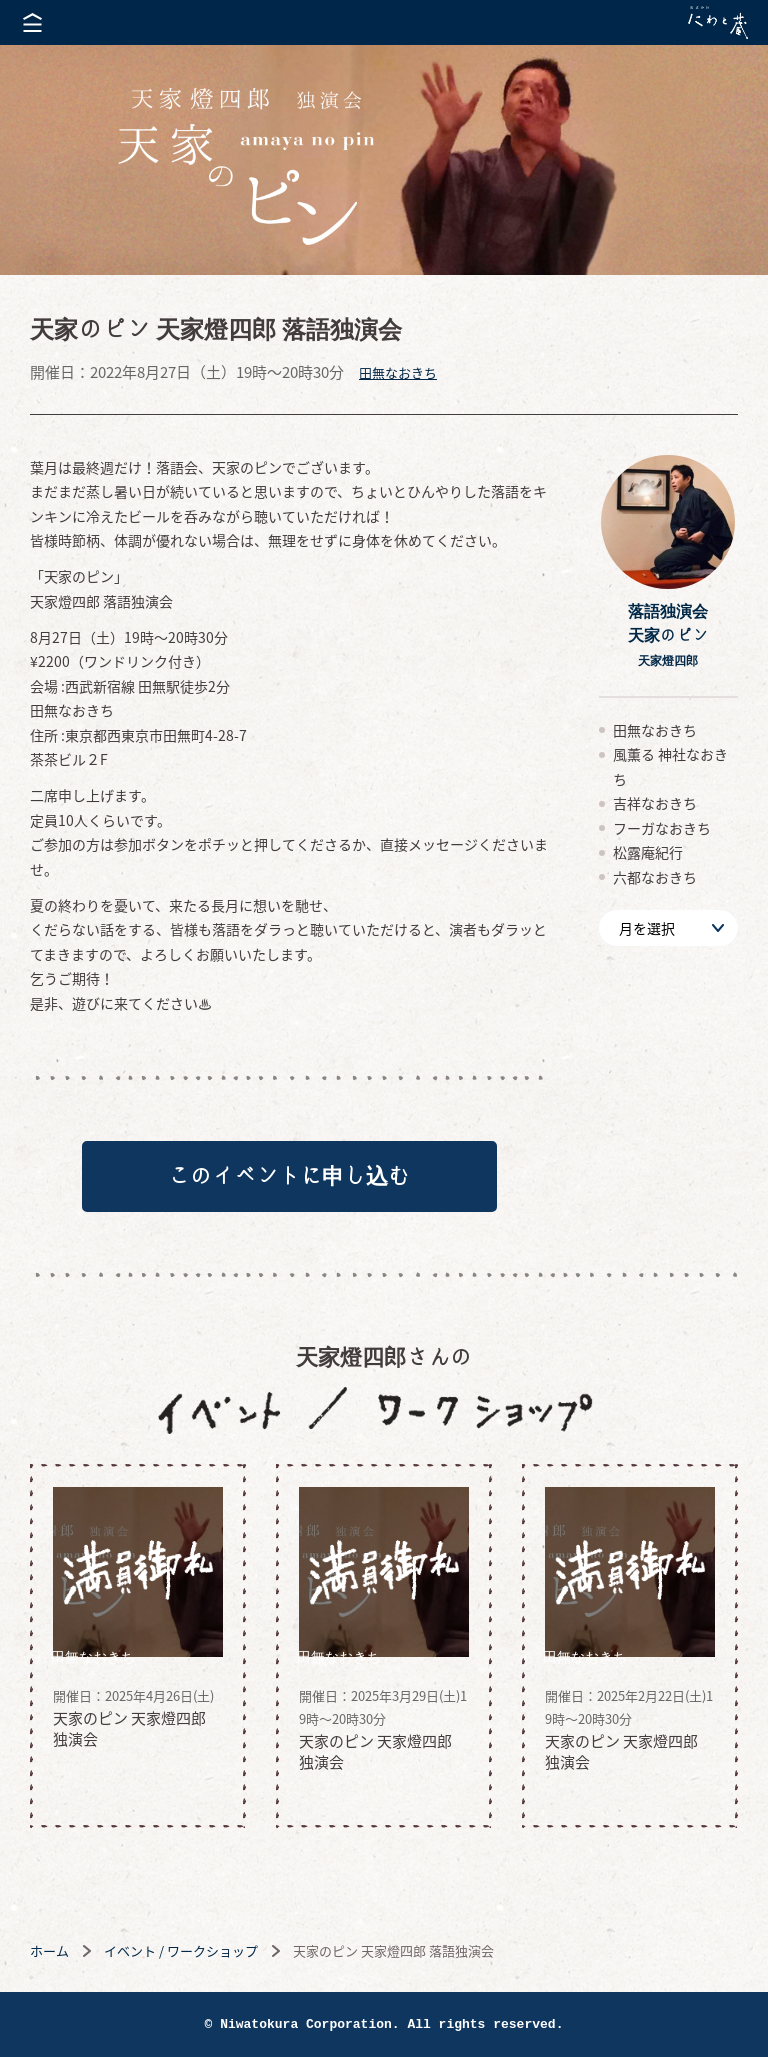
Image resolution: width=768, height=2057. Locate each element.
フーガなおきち (662, 828)
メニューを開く (32, 22)
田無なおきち (398, 372)
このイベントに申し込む (289, 1176)
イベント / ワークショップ (181, 1950)
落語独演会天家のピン (668, 634)
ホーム (49, 1950)
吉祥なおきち (655, 803)
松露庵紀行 (648, 852)
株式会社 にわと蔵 (718, 22)
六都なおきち (655, 877)
